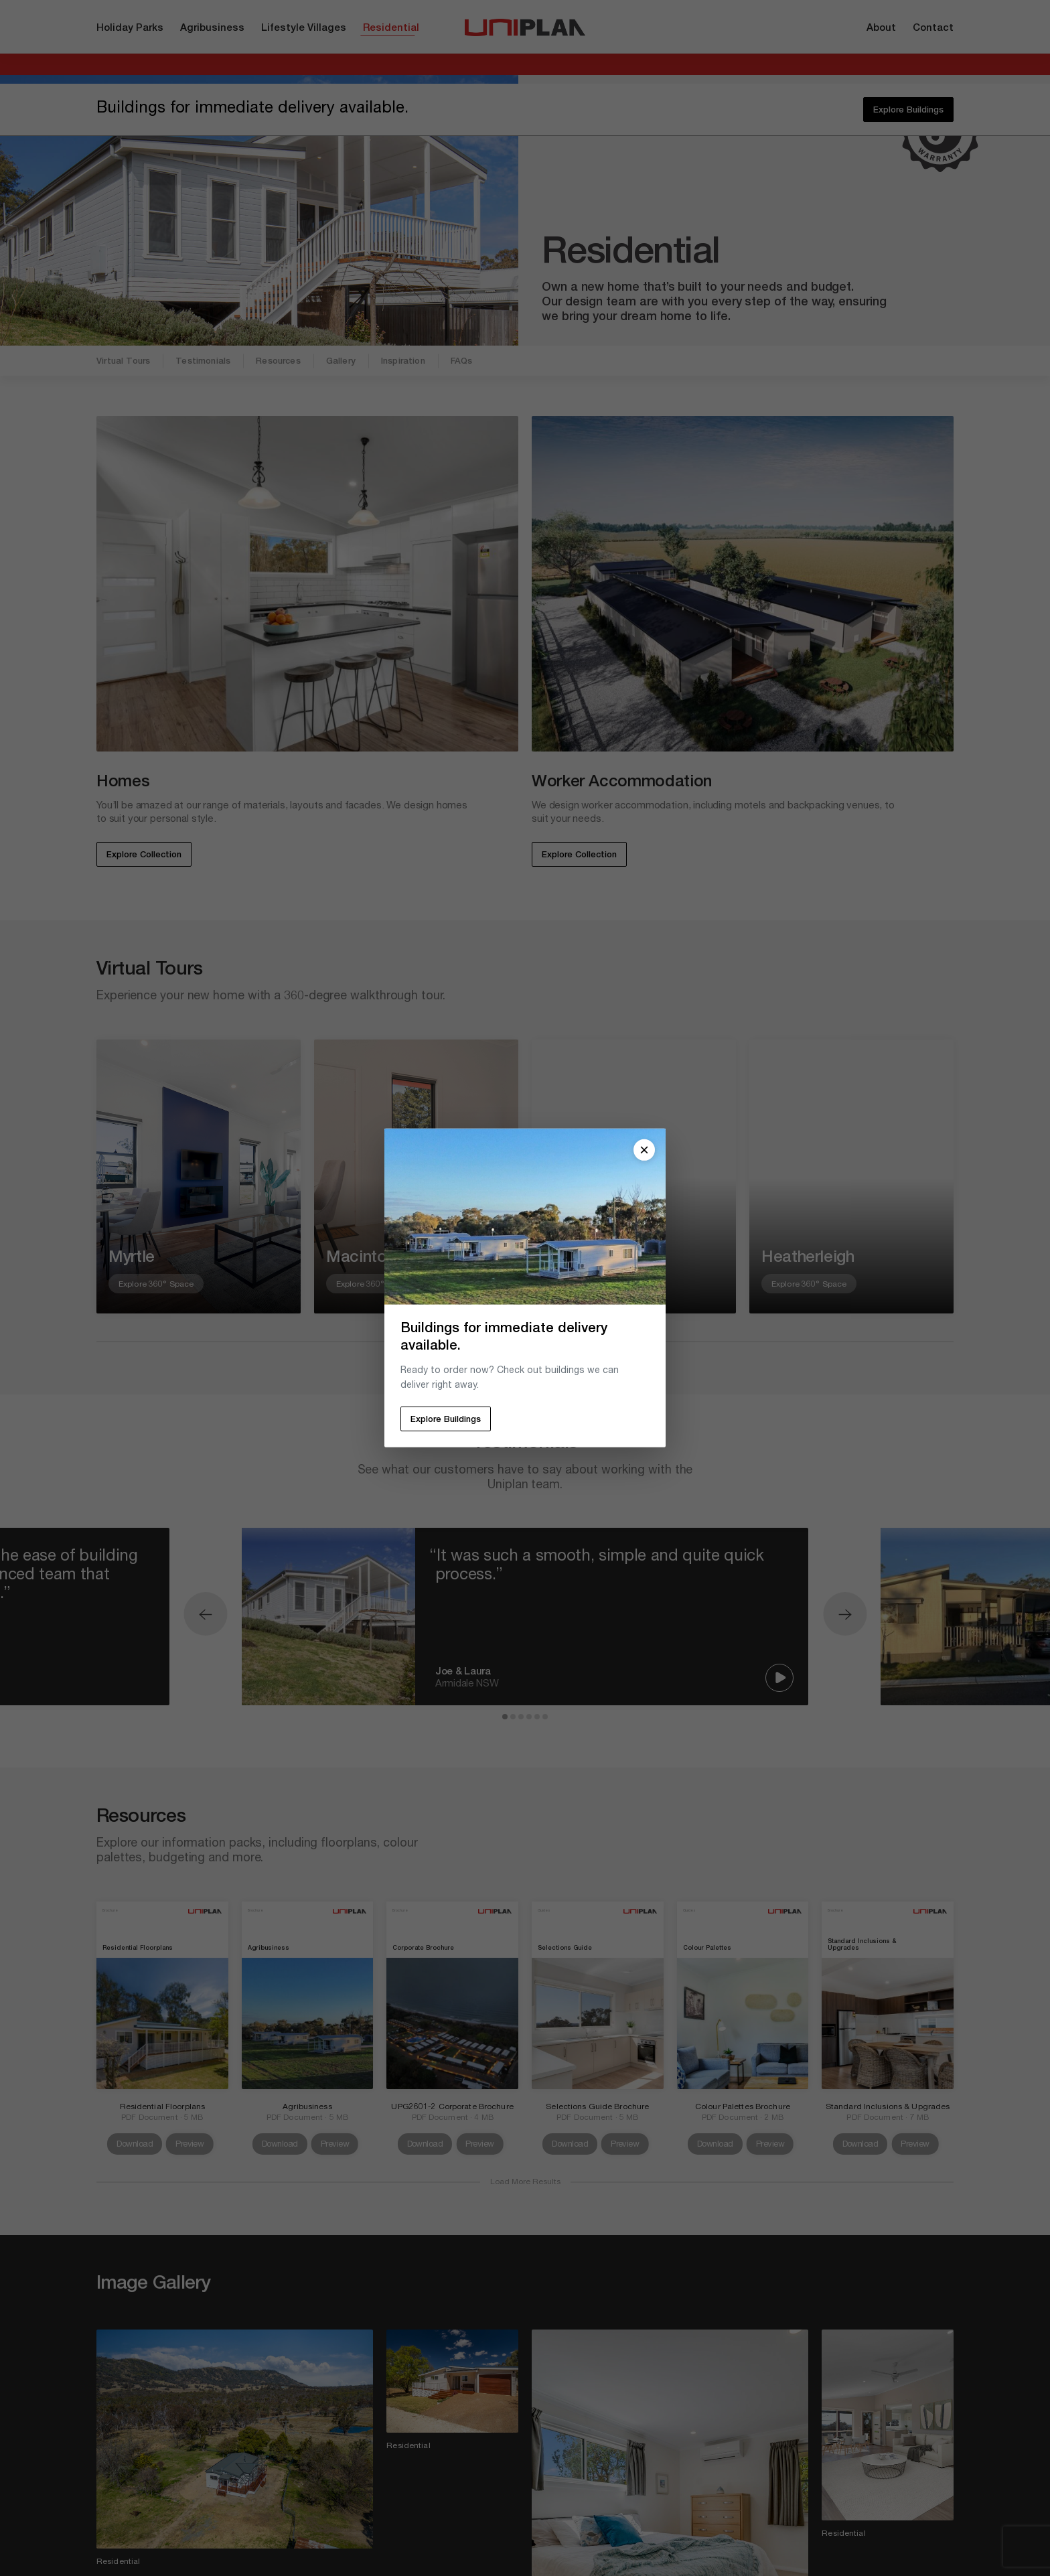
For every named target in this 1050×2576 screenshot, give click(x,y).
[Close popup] (644, 1150)
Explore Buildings (445, 1420)
